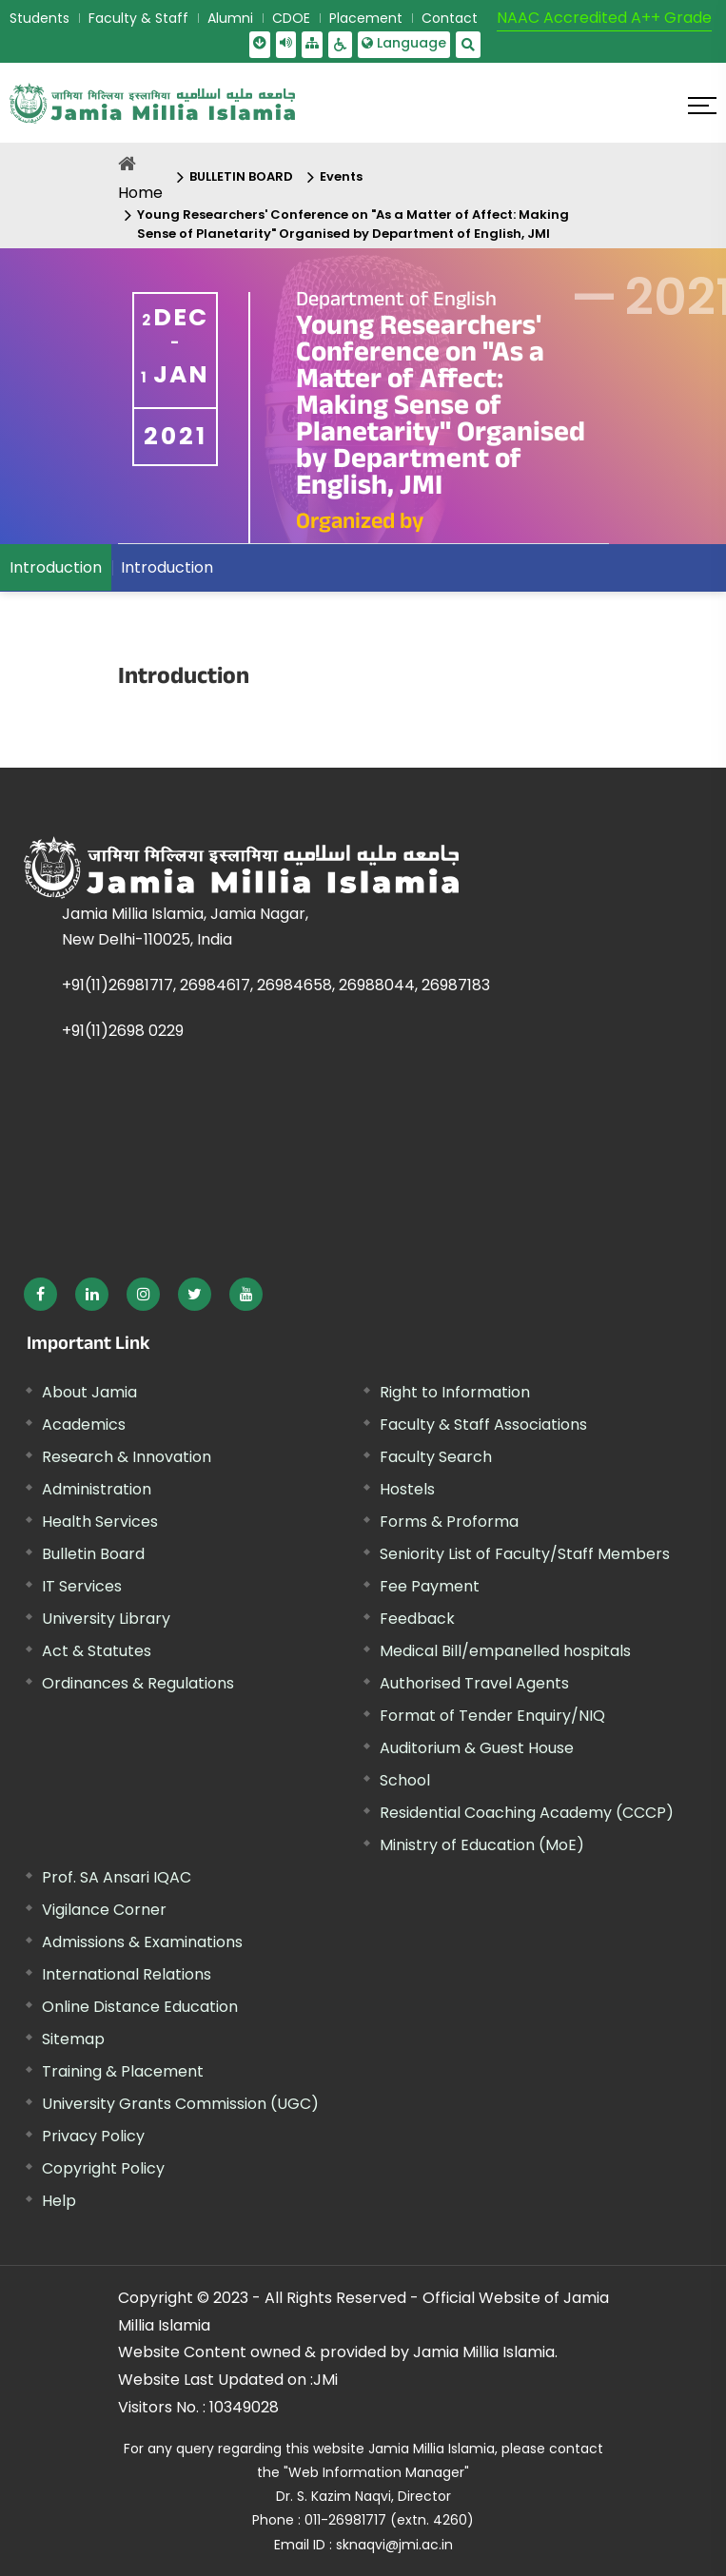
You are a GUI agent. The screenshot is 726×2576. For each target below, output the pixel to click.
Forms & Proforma (449, 1521)
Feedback (417, 1619)
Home (140, 193)
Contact (450, 18)
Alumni (230, 18)
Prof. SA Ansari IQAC (116, 1877)
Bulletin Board (93, 1554)
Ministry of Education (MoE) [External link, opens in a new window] (482, 1845)
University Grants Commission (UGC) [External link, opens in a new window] (180, 2104)
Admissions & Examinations (142, 1942)
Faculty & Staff (138, 18)
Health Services (100, 1521)
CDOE (291, 18)
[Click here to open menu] (702, 105)
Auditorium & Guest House (477, 1748)
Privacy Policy (93, 2136)
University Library (106, 1619)
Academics (84, 1424)
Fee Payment (430, 1586)
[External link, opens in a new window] (40, 1294)
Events (341, 176)
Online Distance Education (140, 2007)
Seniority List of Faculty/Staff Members (525, 1554)
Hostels (407, 1489)
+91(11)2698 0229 (123, 1031)
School (405, 1780)
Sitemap (73, 2039)
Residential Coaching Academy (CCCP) (527, 1813)
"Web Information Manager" (376, 2472)
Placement (365, 18)
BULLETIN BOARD (241, 176)
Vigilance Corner (104, 1910)
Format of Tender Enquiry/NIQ (492, 1716)
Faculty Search (436, 1457)
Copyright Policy (103, 2168)
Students (39, 18)
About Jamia (89, 1392)
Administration (96, 1489)
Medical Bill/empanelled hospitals (505, 1651)
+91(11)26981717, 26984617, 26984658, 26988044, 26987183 (276, 985)
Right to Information (455, 1392)
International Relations (126, 1974)
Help (59, 2201)
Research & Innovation (126, 1457)
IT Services (82, 1586)
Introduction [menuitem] (56, 567)
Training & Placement (123, 2071)
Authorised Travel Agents (474, 1683)
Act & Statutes (96, 1651)
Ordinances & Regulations (138, 1683)
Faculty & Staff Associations (483, 1424)
